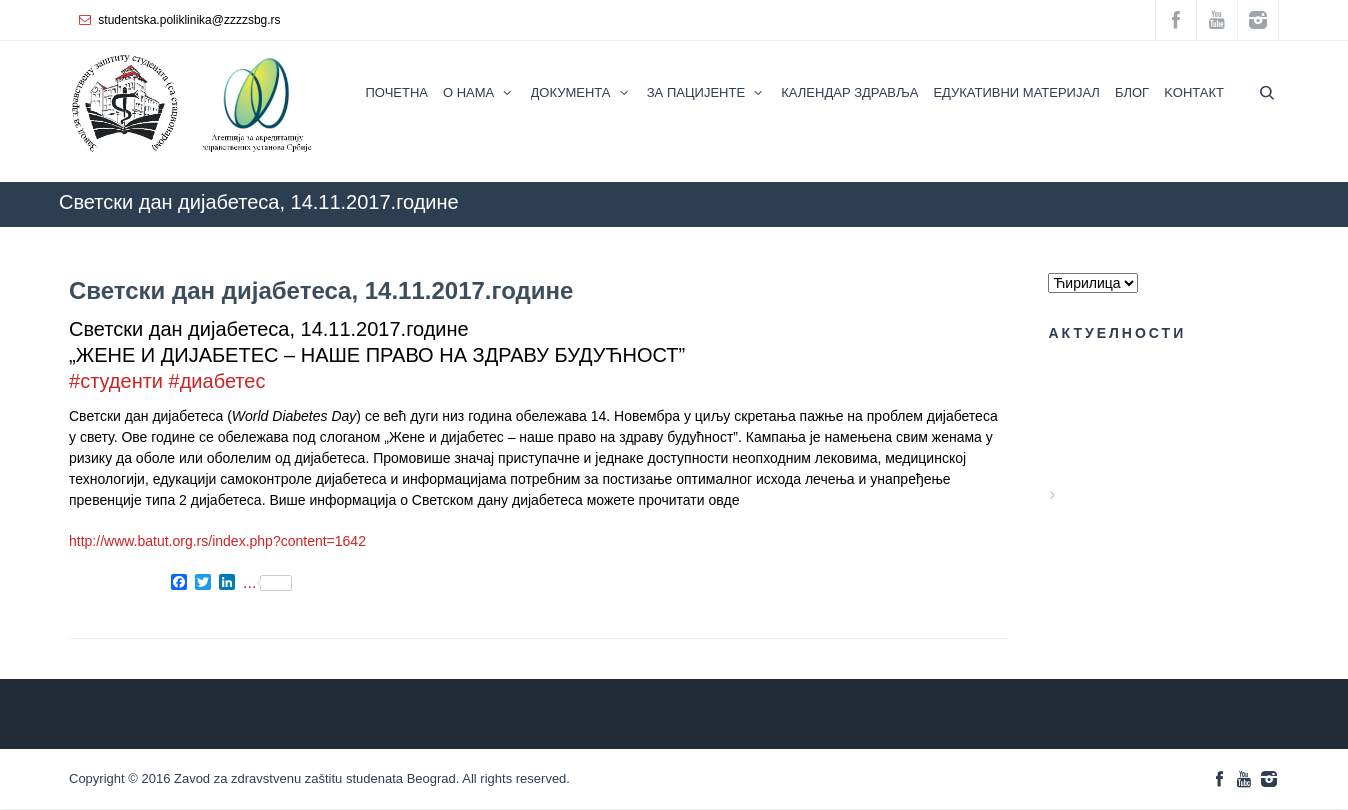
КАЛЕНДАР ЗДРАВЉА (804, 236)
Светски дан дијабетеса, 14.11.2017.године (321, 290)
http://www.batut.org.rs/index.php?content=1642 (217, 541)
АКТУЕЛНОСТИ (945, 236)
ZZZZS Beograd (668, 236)
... (267, 583)
